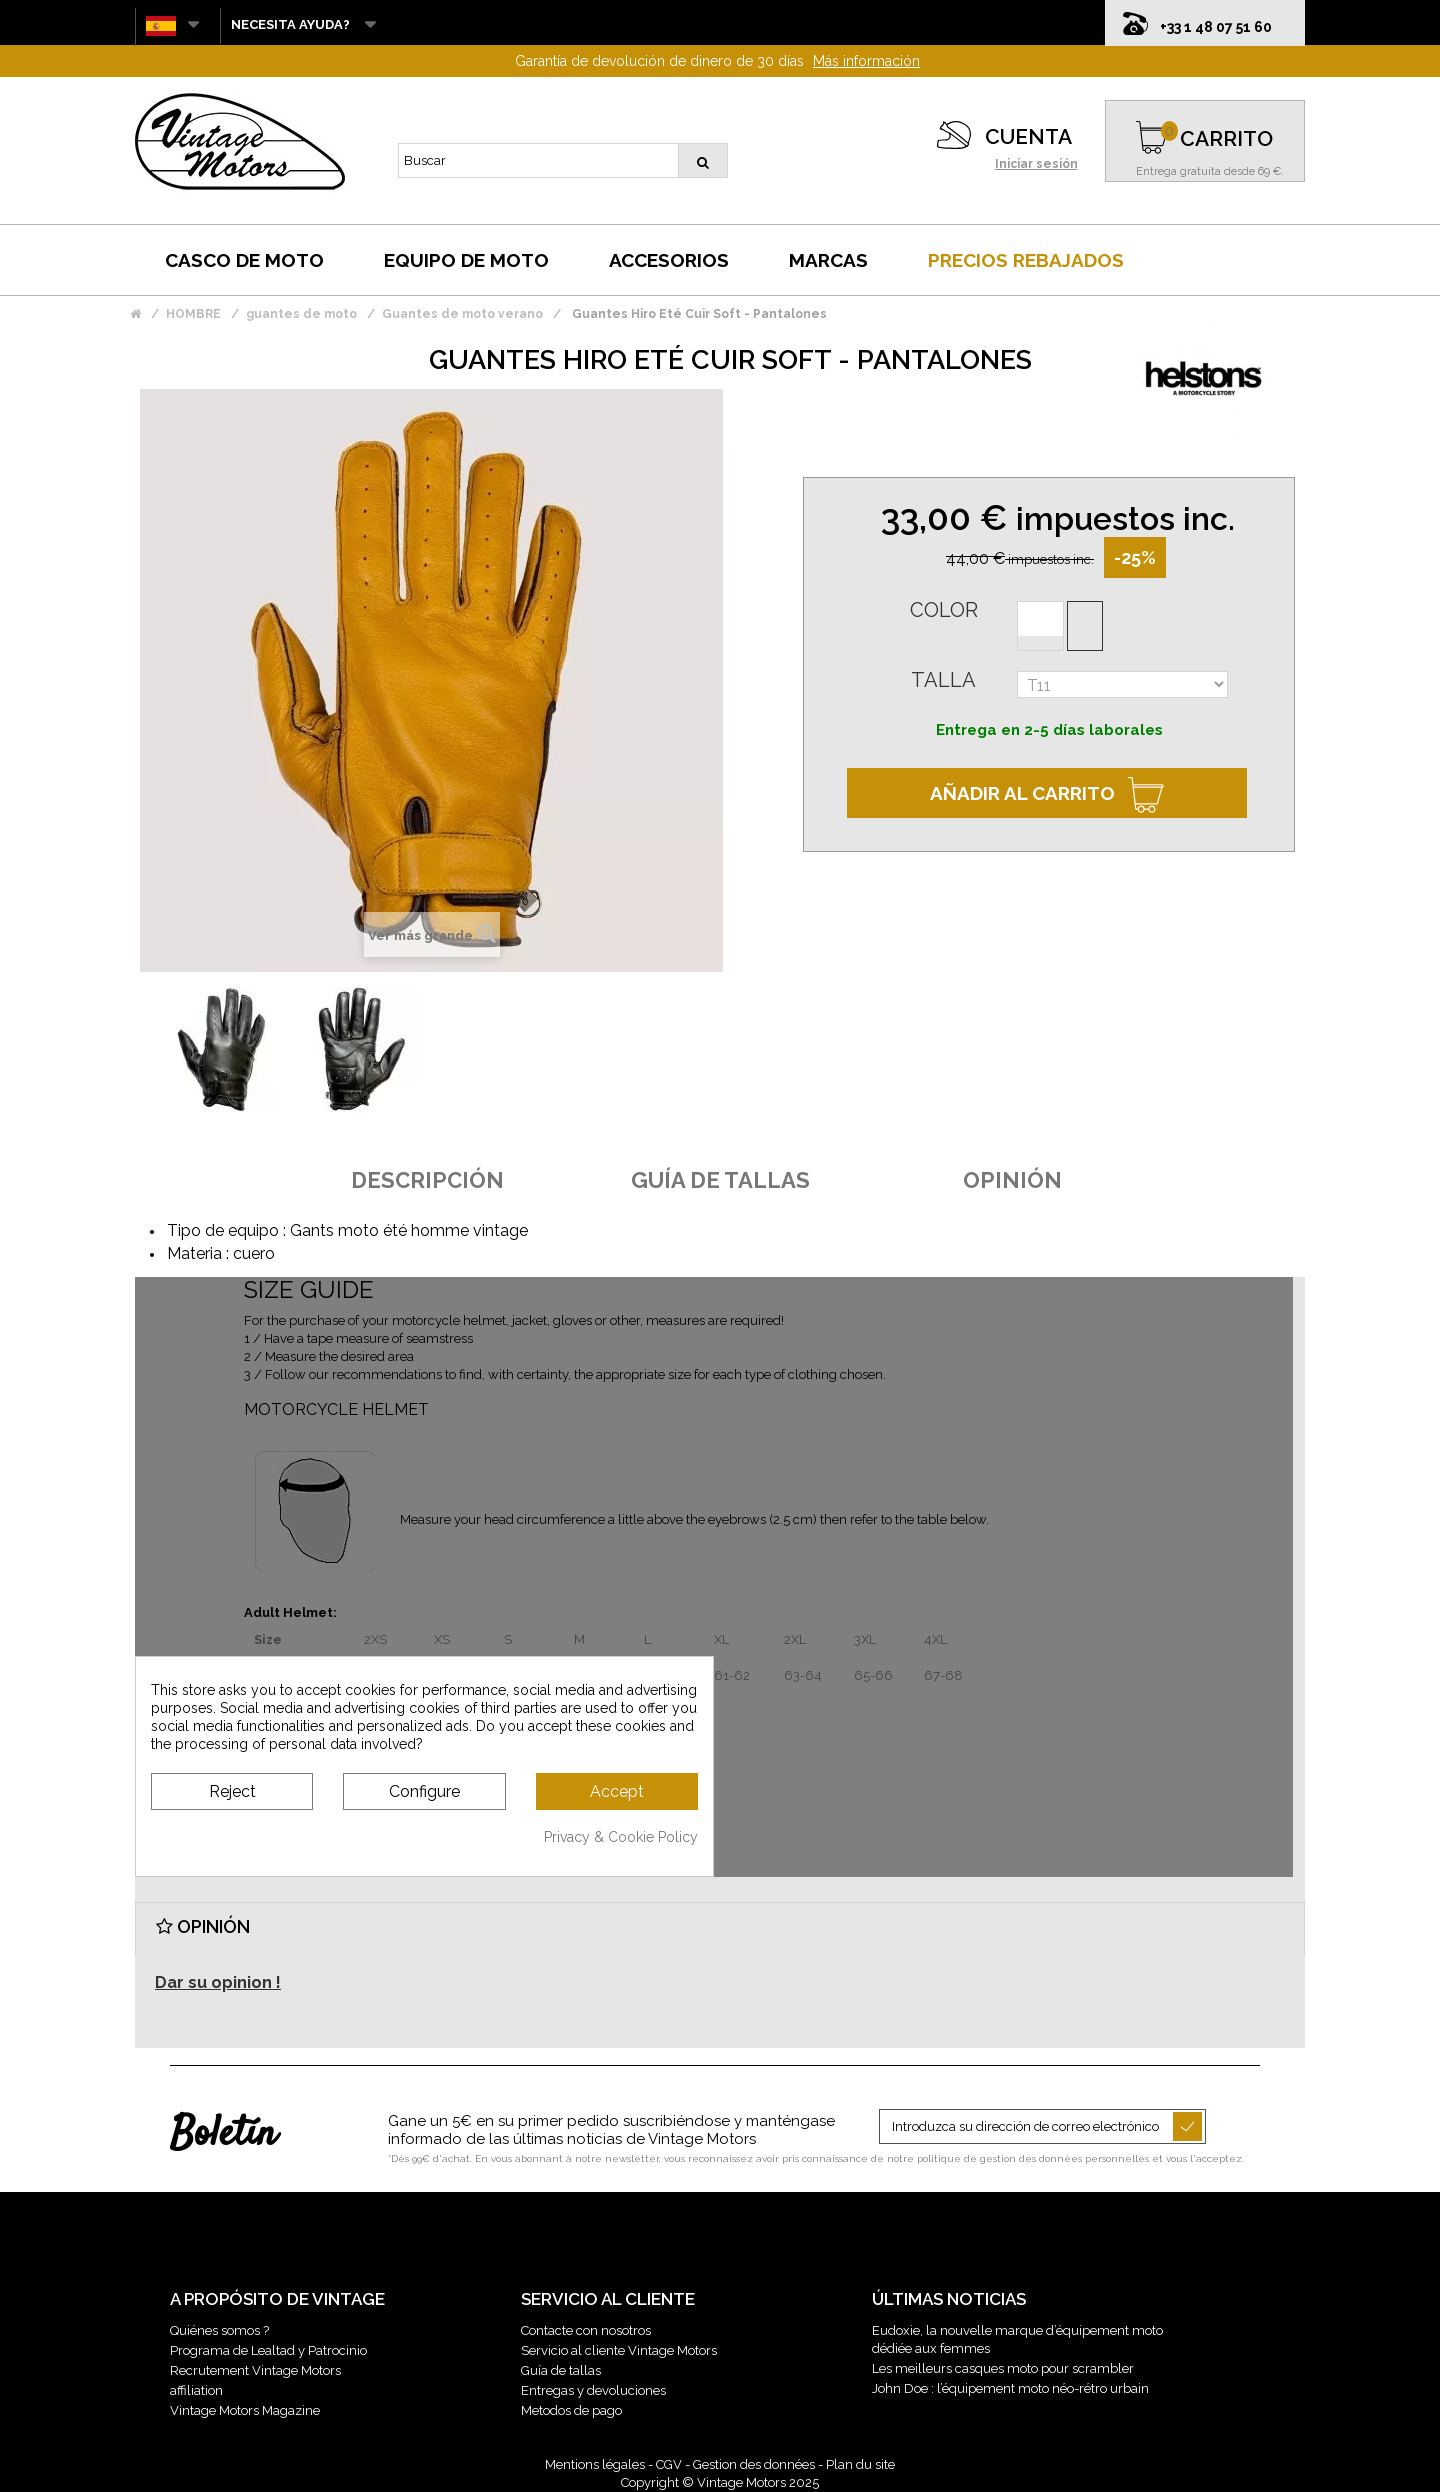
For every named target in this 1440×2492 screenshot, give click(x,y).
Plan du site (860, 2464)
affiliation (196, 2390)
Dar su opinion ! (218, 1982)
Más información (866, 61)
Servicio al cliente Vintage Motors (619, 2350)
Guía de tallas (561, 2370)
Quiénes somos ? (219, 2330)
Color (944, 610)
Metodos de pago (571, 2410)
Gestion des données (754, 2464)
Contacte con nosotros (586, 2330)
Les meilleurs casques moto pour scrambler (1003, 2368)
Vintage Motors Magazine (245, 2410)
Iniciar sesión (1036, 164)
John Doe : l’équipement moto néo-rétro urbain (1010, 2388)
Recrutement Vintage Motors (255, 2370)
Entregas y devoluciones (593, 2390)
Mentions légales (595, 2464)
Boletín (223, 2135)
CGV (669, 2464)
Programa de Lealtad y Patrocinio (268, 2350)
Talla (943, 680)
